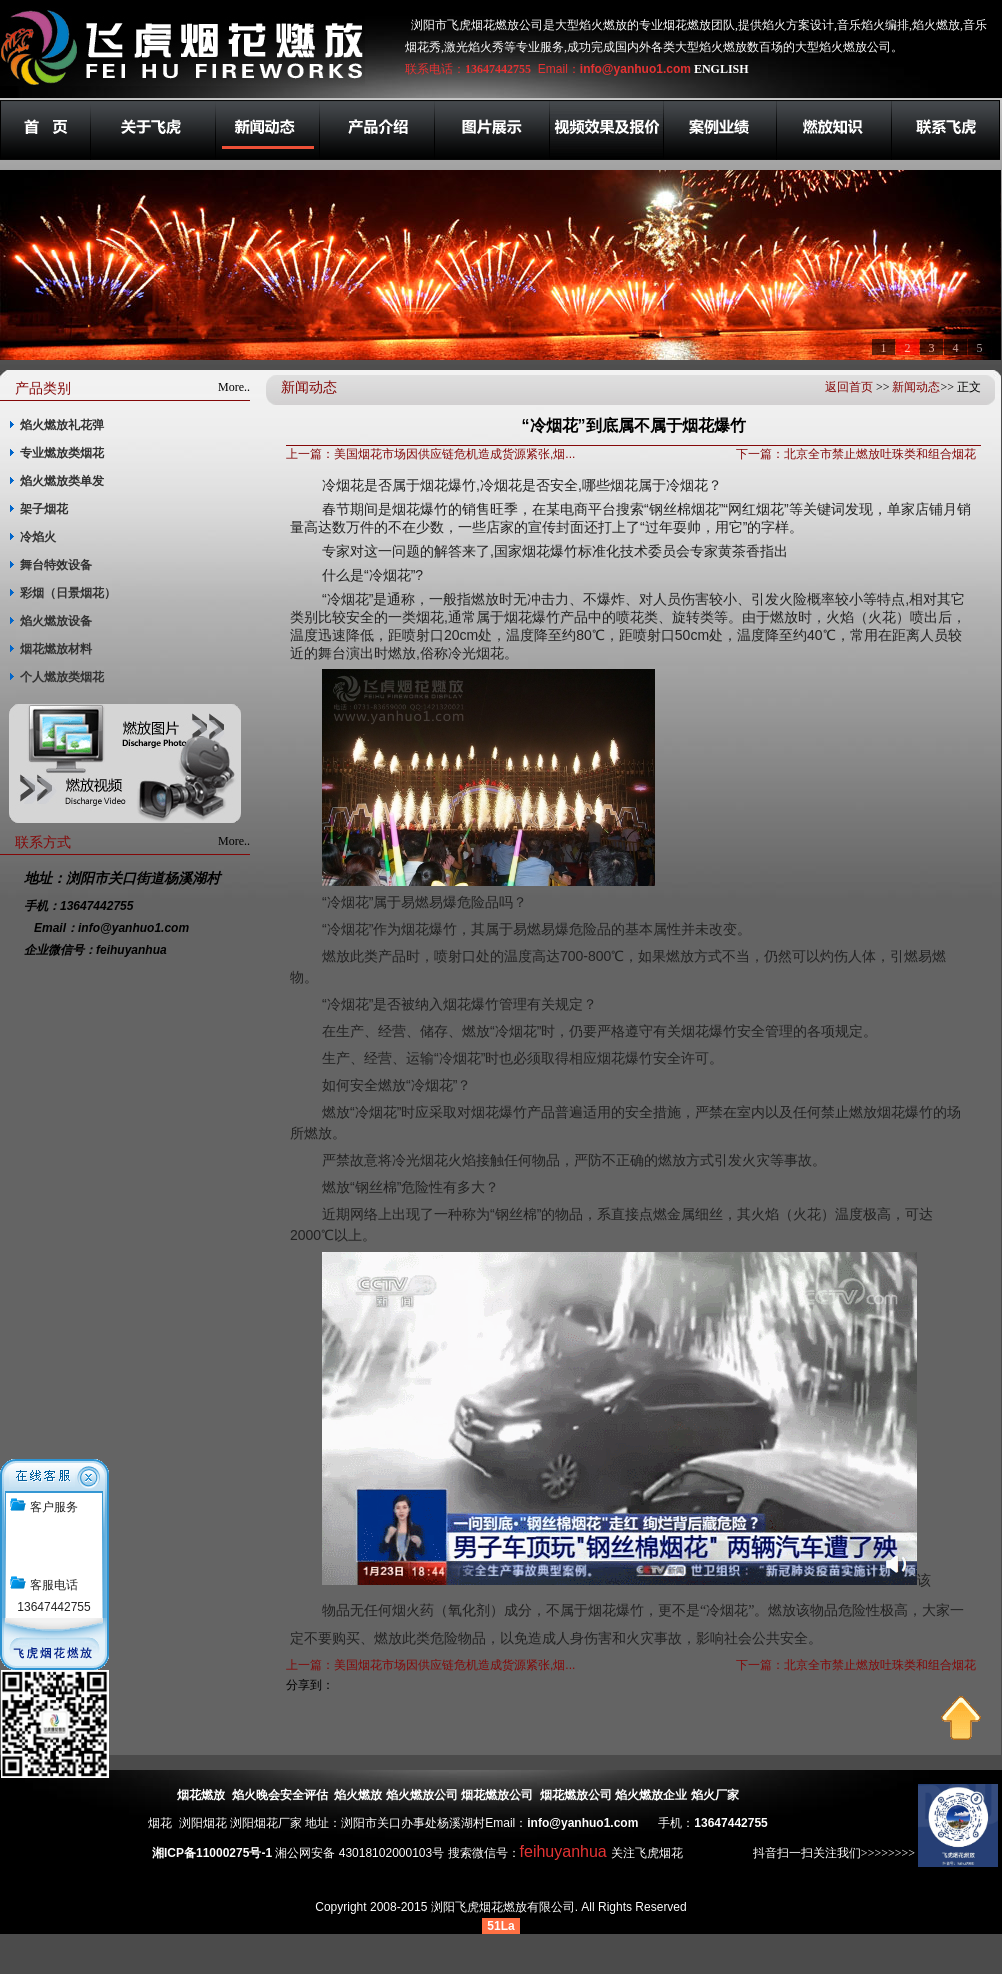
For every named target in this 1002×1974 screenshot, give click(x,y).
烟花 (160, 1823)
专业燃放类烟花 (62, 453)
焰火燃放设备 (56, 621)
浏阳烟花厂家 (266, 1823)
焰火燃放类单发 (62, 481)
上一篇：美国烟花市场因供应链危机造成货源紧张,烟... (430, 454)
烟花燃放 (201, 1795)
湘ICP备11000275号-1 (212, 1853)
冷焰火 (38, 537)
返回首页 (849, 387)
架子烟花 (44, 509)
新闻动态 (916, 387)
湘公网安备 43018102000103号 (359, 1853)
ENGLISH (721, 69)
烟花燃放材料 (56, 649)
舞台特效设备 (56, 565)
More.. (234, 387)
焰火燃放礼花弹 (62, 425)
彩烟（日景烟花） (68, 593)
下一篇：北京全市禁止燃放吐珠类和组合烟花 (856, 454)
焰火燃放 (358, 1795)
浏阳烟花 (203, 1823)
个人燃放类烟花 (62, 677)
